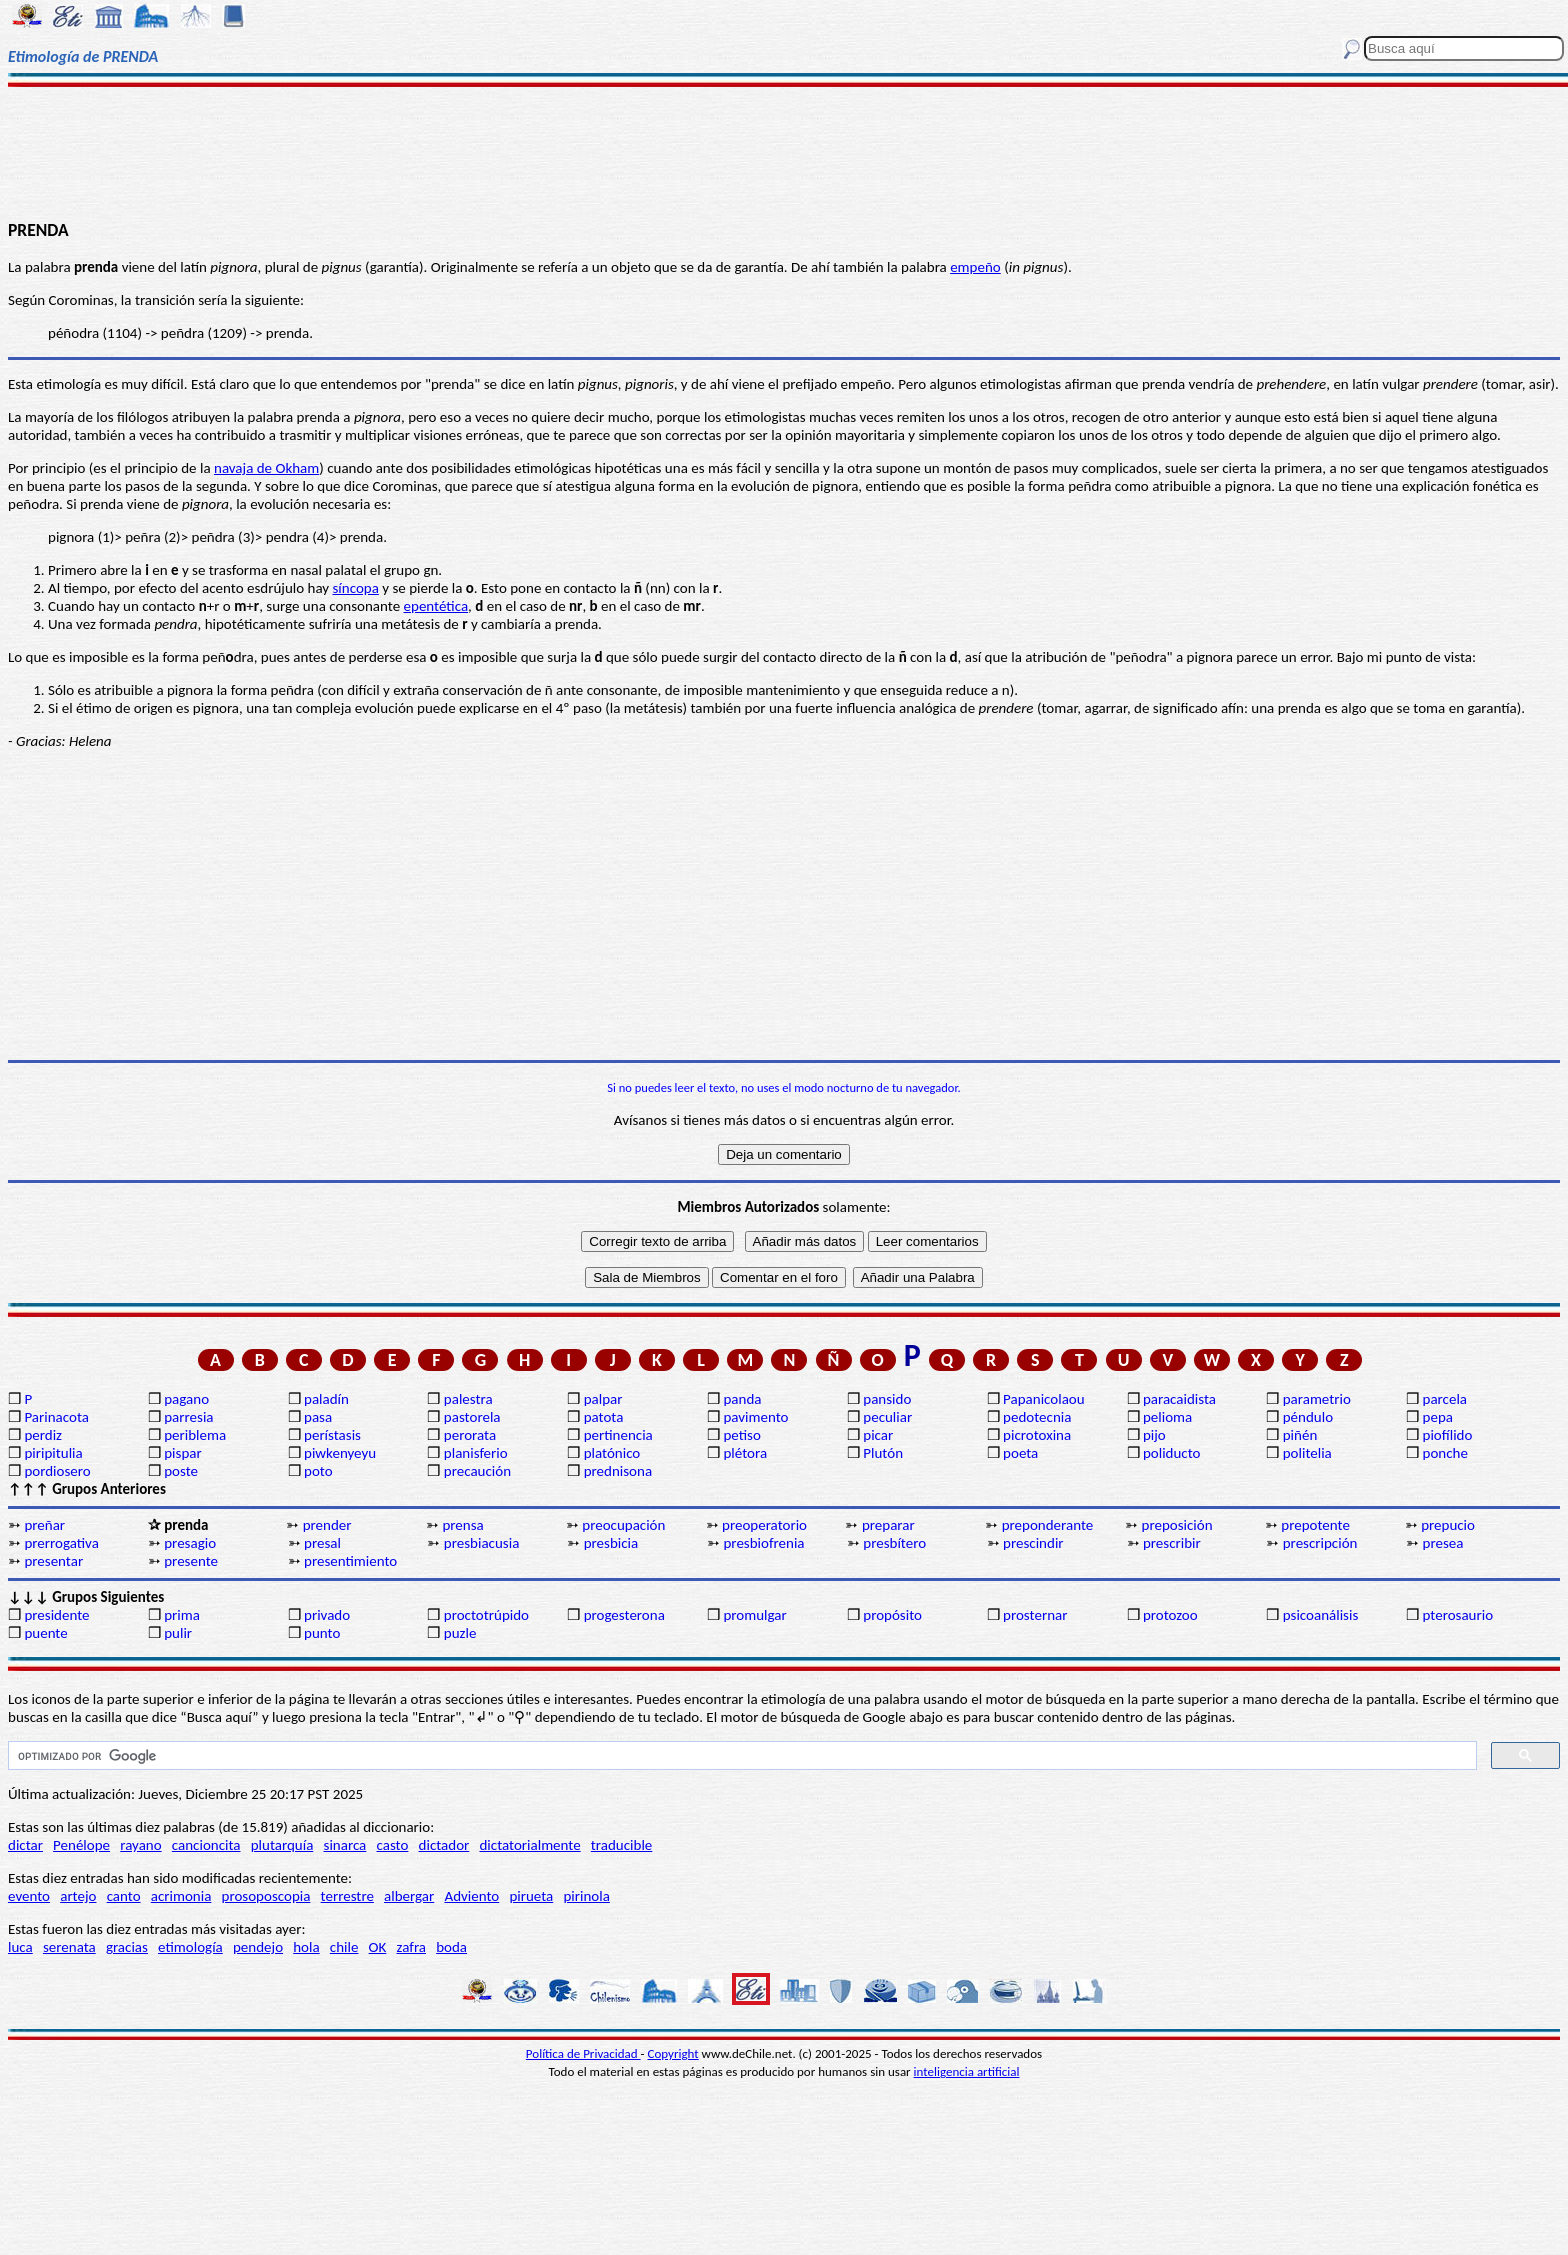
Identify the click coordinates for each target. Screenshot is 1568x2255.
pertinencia (618, 1435)
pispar (183, 1453)
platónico (612, 1453)
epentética (436, 606)
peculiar (887, 1417)
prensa (462, 1525)
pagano (186, 1399)
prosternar (1035, 1615)
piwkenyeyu (340, 1453)
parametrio (1317, 1399)
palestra (468, 1399)
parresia (188, 1417)
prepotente (1315, 1525)
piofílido (1448, 1435)
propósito (892, 1615)
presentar (53, 1561)
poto (318, 1471)
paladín (326, 1399)
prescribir (1172, 1543)
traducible (621, 1845)
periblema (195, 1435)
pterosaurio (1458, 1615)
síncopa (356, 588)
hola (306, 1947)
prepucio (1448, 1525)
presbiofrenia (763, 1543)
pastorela (472, 1417)
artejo (78, 1896)
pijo (1154, 1435)
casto (393, 1845)
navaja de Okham (266, 468)
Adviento (471, 1896)
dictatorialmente (529, 1845)
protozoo (1170, 1615)
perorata (470, 1435)
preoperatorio (764, 1525)
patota (604, 1417)
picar (878, 1435)
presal (322, 1543)
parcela (1445, 1399)
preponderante (1048, 1525)
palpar (603, 1399)
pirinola (586, 1896)
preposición (1177, 1525)
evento (29, 1896)
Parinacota (56, 1417)
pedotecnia (1037, 1417)
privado (327, 1615)
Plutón (883, 1453)
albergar (409, 1896)
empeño (975, 267)
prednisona (618, 1471)
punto (322, 1633)
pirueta (531, 1896)
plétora (745, 1453)
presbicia (611, 1543)
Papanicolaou (1044, 1399)
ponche (1445, 1453)
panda (742, 1399)
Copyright (673, 2053)
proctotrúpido (486, 1615)
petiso (741, 1435)
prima (182, 1615)
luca (20, 1947)
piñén (1300, 1435)
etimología (190, 1947)
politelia (1307, 1453)
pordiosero (57, 1471)
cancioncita (206, 1845)
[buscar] (740, 1756)
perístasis (332, 1435)
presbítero (894, 1543)
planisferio (476, 1453)
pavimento (755, 1417)
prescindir (1033, 1543)
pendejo (258, 1947)
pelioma (1167, 1417)
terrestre (347, 1896)
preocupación (623, 1525)
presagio (190, 1543)
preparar (888, 1525)
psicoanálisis (1321, 1615)
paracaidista (1179, 1399)
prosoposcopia (266, 1896)
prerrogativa (61, 1543)
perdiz (43, 1435)
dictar (25, 1845)
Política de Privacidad (583, 2053)
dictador (444, 1845)
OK (378, 1947)
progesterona (624, 1615)
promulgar (754, 1615)
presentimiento (350, 1561)
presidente (56, 1615)
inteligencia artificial (967, 2071)
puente (45, 1633)
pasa (318, 1417)
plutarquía (282, 1845)
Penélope (81, 1845)
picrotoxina (1037, 1435)
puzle (460, 1633)
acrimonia (181, 1896)
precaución (477, 1471)
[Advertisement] (784, 152)
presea (1443, 1543)
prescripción (1320, 1543)
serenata (69, 1947)
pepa (1438, 1417)
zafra (411, 1947)
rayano (140, 1845)
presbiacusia (481, 1543)
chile (344, 1947)
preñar (44, 1525)
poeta (1020, 1453)
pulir (178, 1633)
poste (181, 1471)
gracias (127, 1947)
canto (124, 1896)
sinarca (345, 1845)
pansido (887, 1399)
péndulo (1308, 1417)
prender (327, 1525)
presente (191, 1561)
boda (451, 1947)
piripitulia (53, 1453)
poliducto (1172, 1453)
